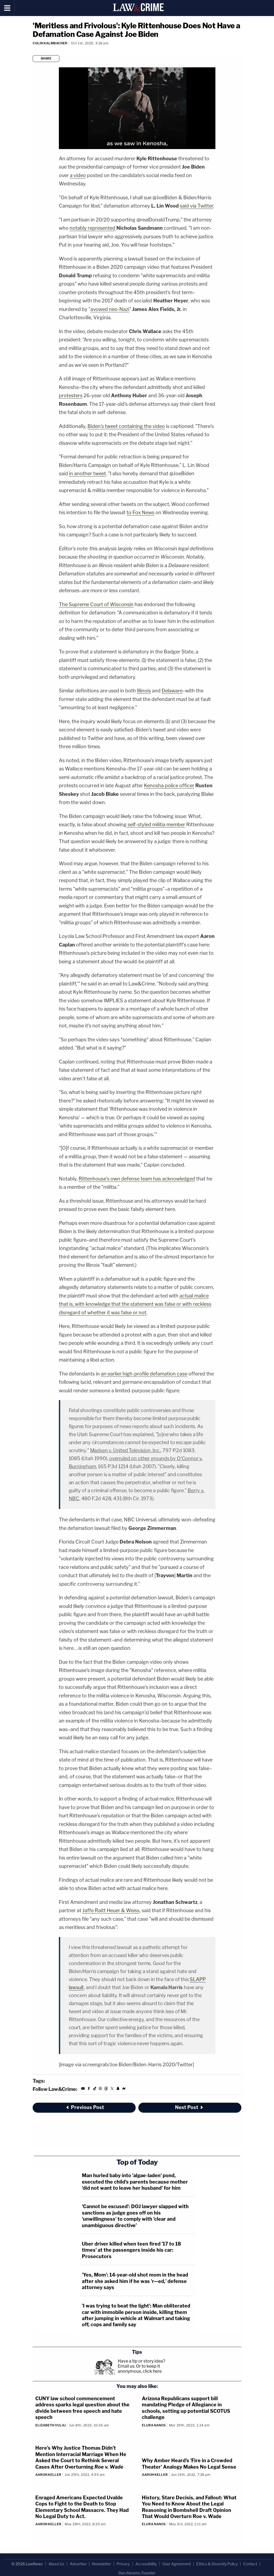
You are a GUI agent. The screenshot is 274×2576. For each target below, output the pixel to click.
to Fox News (140, 512)
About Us (56, 2564)
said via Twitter (196, 206)
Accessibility (146, 2564)
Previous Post (85, 2107)
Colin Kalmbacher (50, 43)
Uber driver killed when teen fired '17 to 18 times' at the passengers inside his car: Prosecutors (131, 2250)
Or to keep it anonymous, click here (140, 2369)
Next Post (189, 2107)
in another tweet (87, 473)
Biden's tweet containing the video (126, 426)
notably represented (92, 228)
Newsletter (101, 2564)
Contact (250, 2564)
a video (78, 175)
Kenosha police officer (169, 785)
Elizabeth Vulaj (50, 2425)
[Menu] (7, 8)
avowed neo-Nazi (109, 309)
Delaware (172, 690)
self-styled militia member (156, 824)
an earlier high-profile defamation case (144, 1374)
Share (46, 58)
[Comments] (33, 50)
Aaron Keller (48, 2475)
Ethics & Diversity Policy (217, 2564)
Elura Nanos (154, 2425)
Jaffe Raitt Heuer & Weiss (110, 1910)
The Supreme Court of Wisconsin (96, 604)
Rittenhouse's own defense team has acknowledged (137, 1179)
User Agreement (176, 2564)
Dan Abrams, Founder (137, 2573)
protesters (70, 395)
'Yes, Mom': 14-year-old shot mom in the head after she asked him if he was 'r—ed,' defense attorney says (135, 2281)
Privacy (123, 2564)
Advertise (78, 2564)
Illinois (144, 690)
